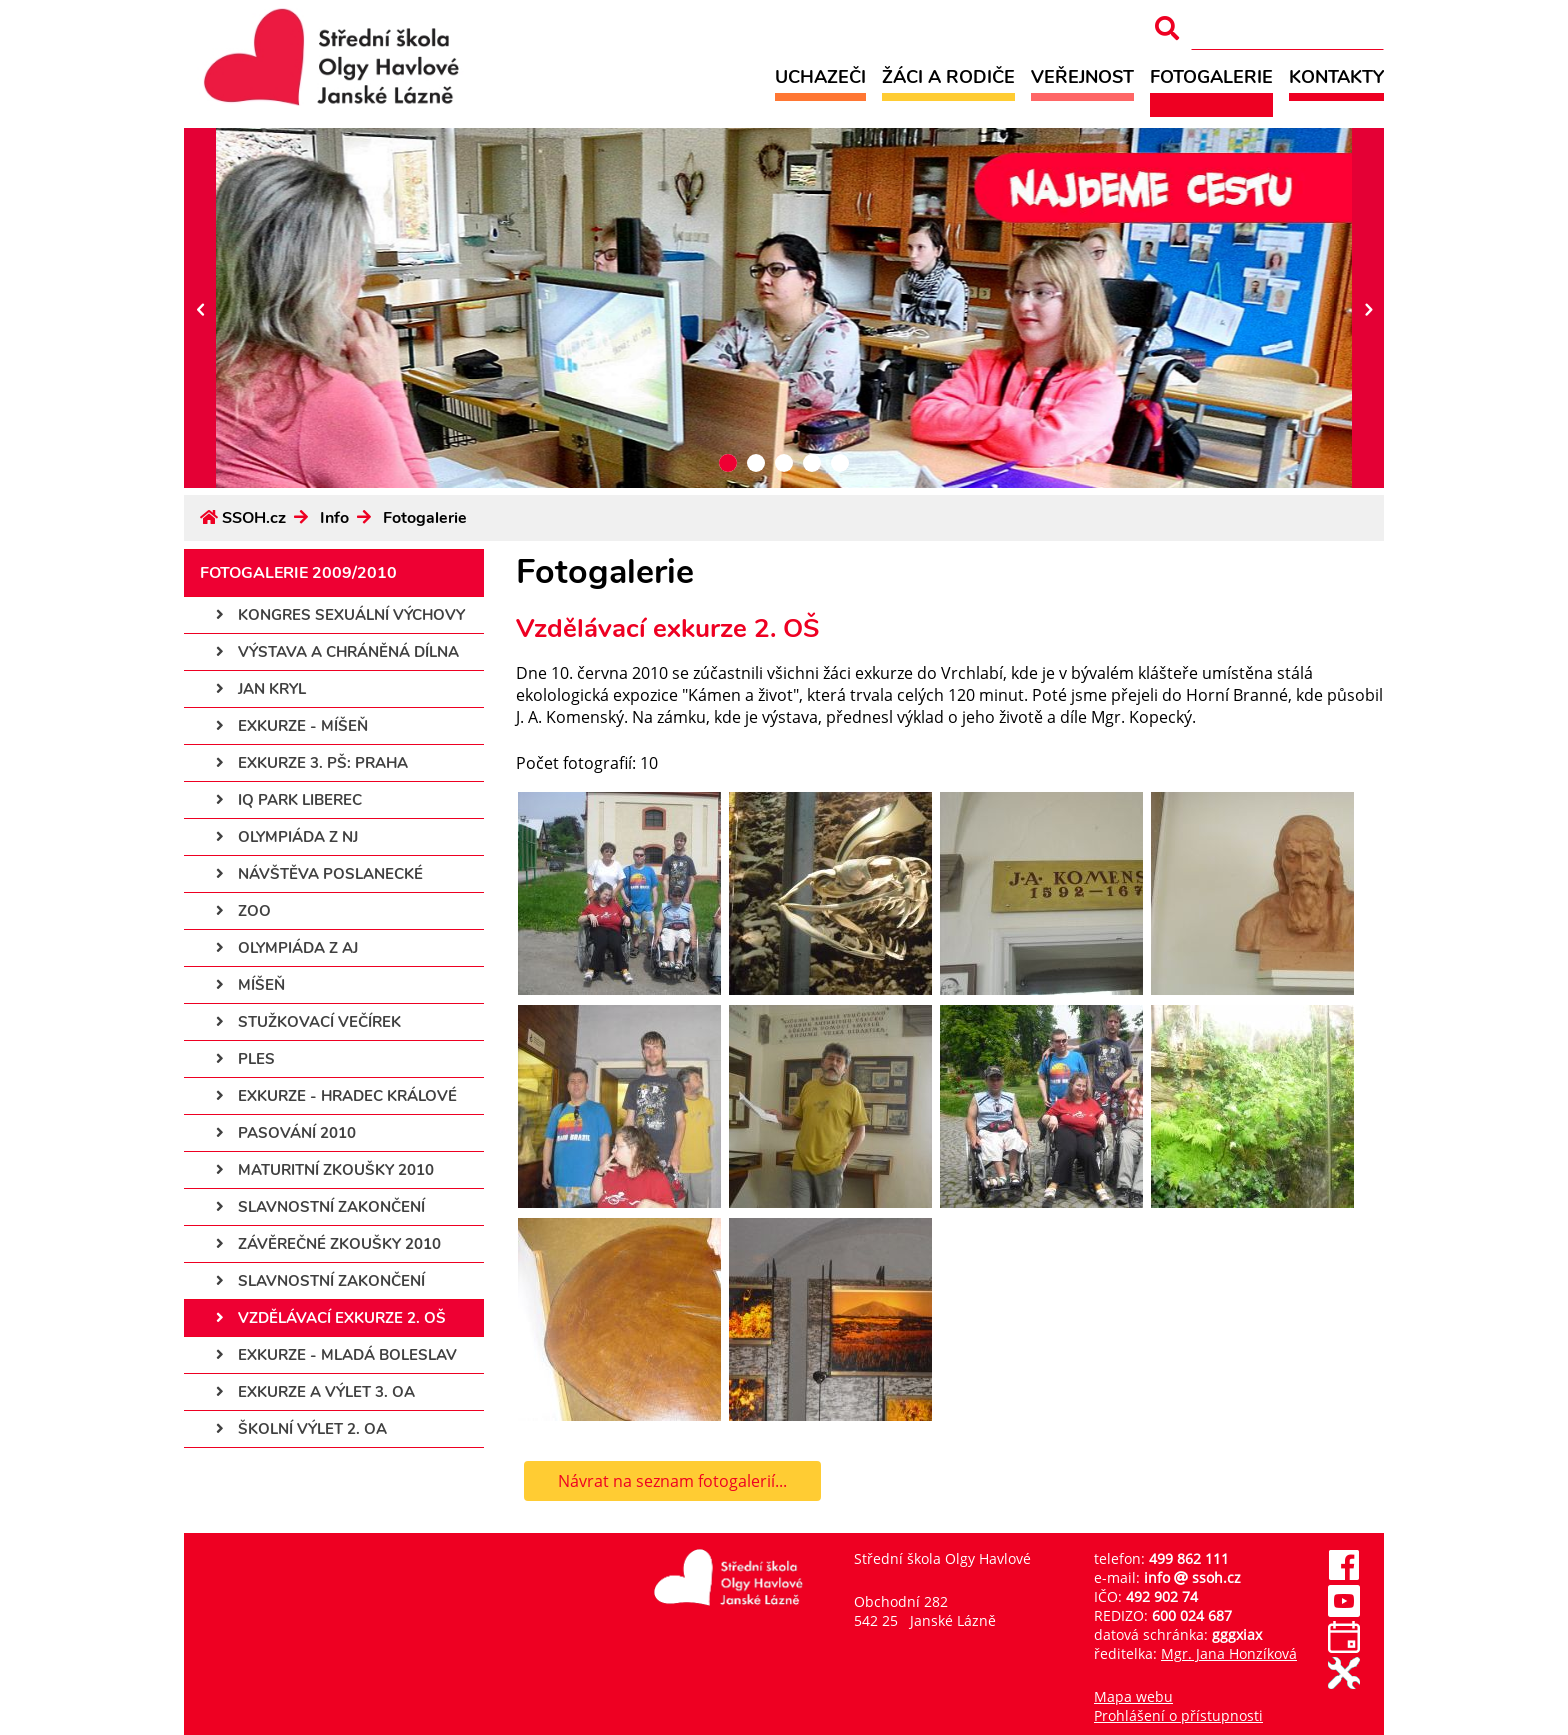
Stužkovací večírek (308, 1022)
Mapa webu (1133, 1696)
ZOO (243, 911)
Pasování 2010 (286, 1133)
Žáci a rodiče (948, 76)
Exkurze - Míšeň (292, 726)
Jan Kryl (261, 689)
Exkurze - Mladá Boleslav (336, 1355)
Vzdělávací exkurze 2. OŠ (331, 1318)
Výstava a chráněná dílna (337, 652)
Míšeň (250, 985)
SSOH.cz (254, 518)
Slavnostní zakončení (320, 1207)
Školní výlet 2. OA (301, 1429)
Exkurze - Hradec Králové (336, 1096)
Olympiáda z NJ (287, 837)
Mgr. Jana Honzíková (1229, 1653)
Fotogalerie (1211, 76)
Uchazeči (820, 76)
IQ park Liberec (289, 800)
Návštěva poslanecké (319, 874)
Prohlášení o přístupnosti (1178, 1715)
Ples (245, 1059)
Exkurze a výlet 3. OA (315, 1392)
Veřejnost (1082, 76)
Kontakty (1336, 76)
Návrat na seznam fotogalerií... (672, 1481)
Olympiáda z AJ (287, 948)
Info (334, 518)
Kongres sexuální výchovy (340, 615)
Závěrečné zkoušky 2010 (328, 1244)
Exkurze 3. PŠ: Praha (312, 763)
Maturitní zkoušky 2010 (325, 1170)
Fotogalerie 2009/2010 (298, 573)
